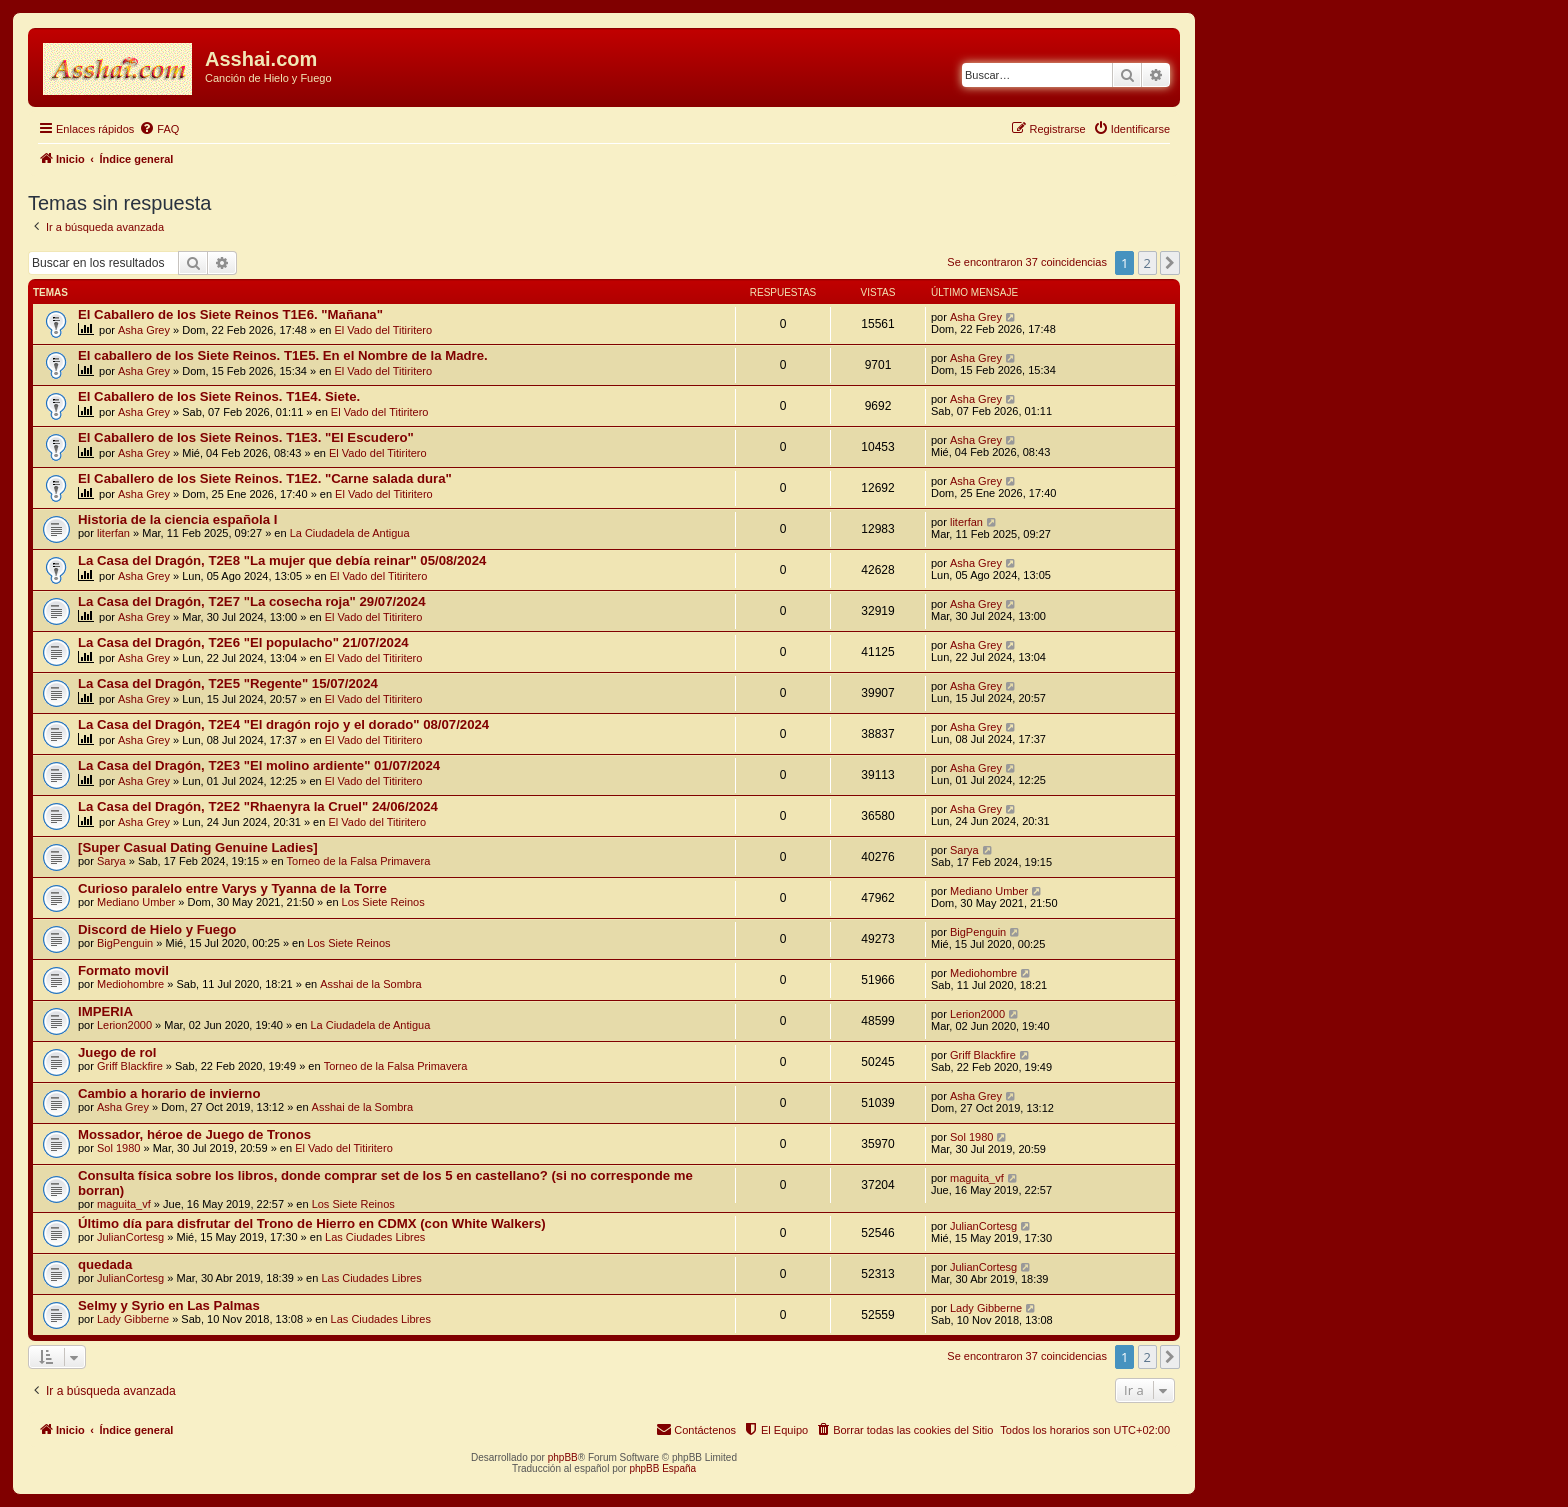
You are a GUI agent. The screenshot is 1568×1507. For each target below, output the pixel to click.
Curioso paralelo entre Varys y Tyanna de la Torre (232, 888)
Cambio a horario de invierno (169, 1093)
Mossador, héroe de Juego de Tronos (194, 1134)
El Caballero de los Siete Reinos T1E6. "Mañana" (230, 314)
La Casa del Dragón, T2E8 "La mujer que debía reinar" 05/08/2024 (282, 560)
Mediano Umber (136, 902)
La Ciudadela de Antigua (350, 533)
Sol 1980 (118, 1148)
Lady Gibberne (133, 1319)
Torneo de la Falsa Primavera (359, 861)
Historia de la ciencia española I (177, 519)
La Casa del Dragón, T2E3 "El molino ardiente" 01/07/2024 (259, 765)
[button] (1170, 263)
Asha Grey (144, 330)
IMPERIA (105, 1011)
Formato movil (123, 970)
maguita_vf (124, 1204)
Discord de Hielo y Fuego (157, 929)
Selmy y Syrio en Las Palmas (169, 1305)
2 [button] (1147, 263)
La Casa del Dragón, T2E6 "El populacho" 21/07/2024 (243, 642)
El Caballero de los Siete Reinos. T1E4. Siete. (219, 396)
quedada (105, 1264)
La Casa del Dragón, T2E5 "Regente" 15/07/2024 (228, 683)
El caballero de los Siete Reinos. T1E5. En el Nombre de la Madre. (283, 355)
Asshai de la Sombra (371, 984)
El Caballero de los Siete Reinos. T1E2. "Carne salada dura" (265, 478)
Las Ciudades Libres (375, 1237)
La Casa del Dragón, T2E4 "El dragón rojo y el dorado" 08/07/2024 (283, 724)
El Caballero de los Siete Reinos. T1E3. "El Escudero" (246, 437)
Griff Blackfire (130, 1066)
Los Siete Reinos (383, 902)
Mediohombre (130, 984)
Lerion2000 (124, 1025)
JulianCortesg (130, 1237)
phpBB (563, 1457)
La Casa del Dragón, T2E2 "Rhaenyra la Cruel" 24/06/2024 (258, 806)
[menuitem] (159, 129)
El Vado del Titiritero (384, 330)
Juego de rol (117, 1052)
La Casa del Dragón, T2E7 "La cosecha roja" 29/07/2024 (252, 601)
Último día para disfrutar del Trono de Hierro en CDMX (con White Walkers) (312, 1223)
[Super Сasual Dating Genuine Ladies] (198, 847)
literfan (113, 533)
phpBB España (662, 1468)
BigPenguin (125, 943)
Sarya (111, 861)
